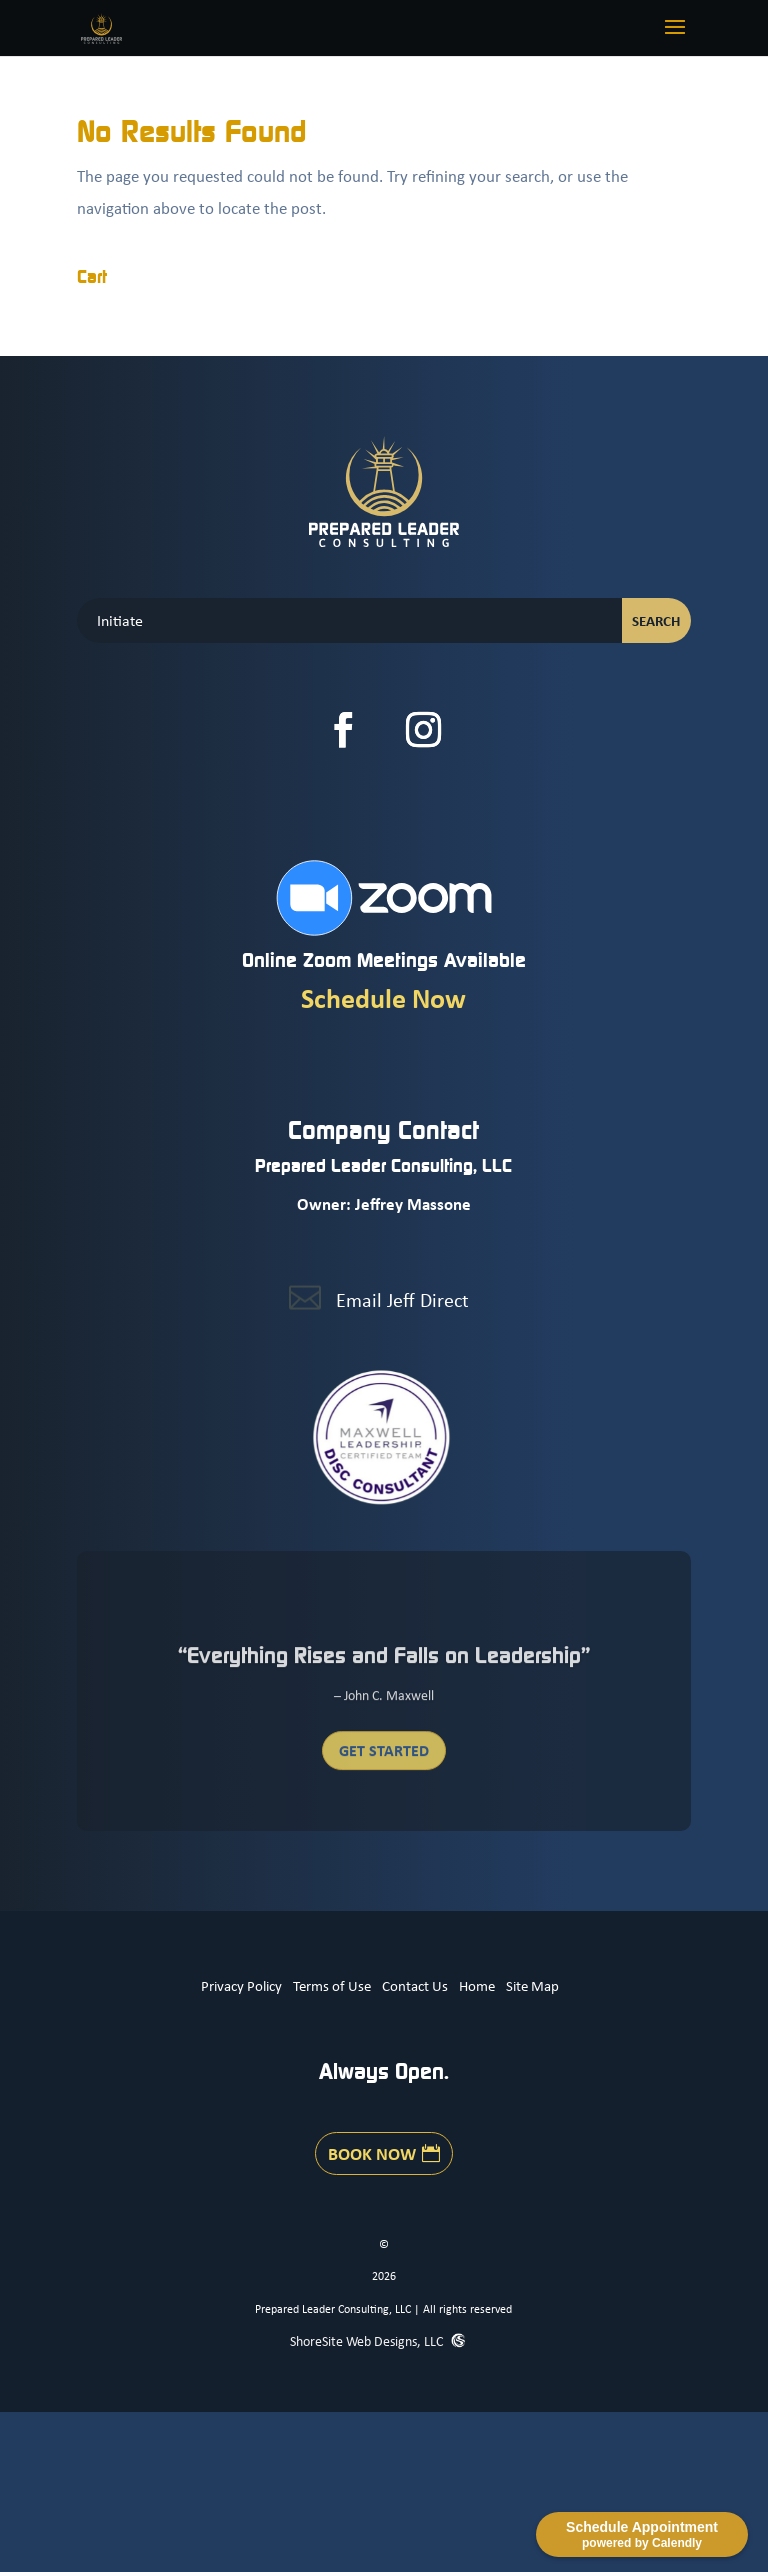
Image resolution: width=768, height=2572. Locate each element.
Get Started (384, 1758)
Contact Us (415, 1985)
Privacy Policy (241, 1985)
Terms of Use (332, 1985)
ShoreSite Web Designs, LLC (368, 2340)
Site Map (532, 1985)
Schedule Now (383, 997)
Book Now (372, 2153)
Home (477, 1985)
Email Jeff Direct (402, 1299)
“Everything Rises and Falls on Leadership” (384, 1662)
